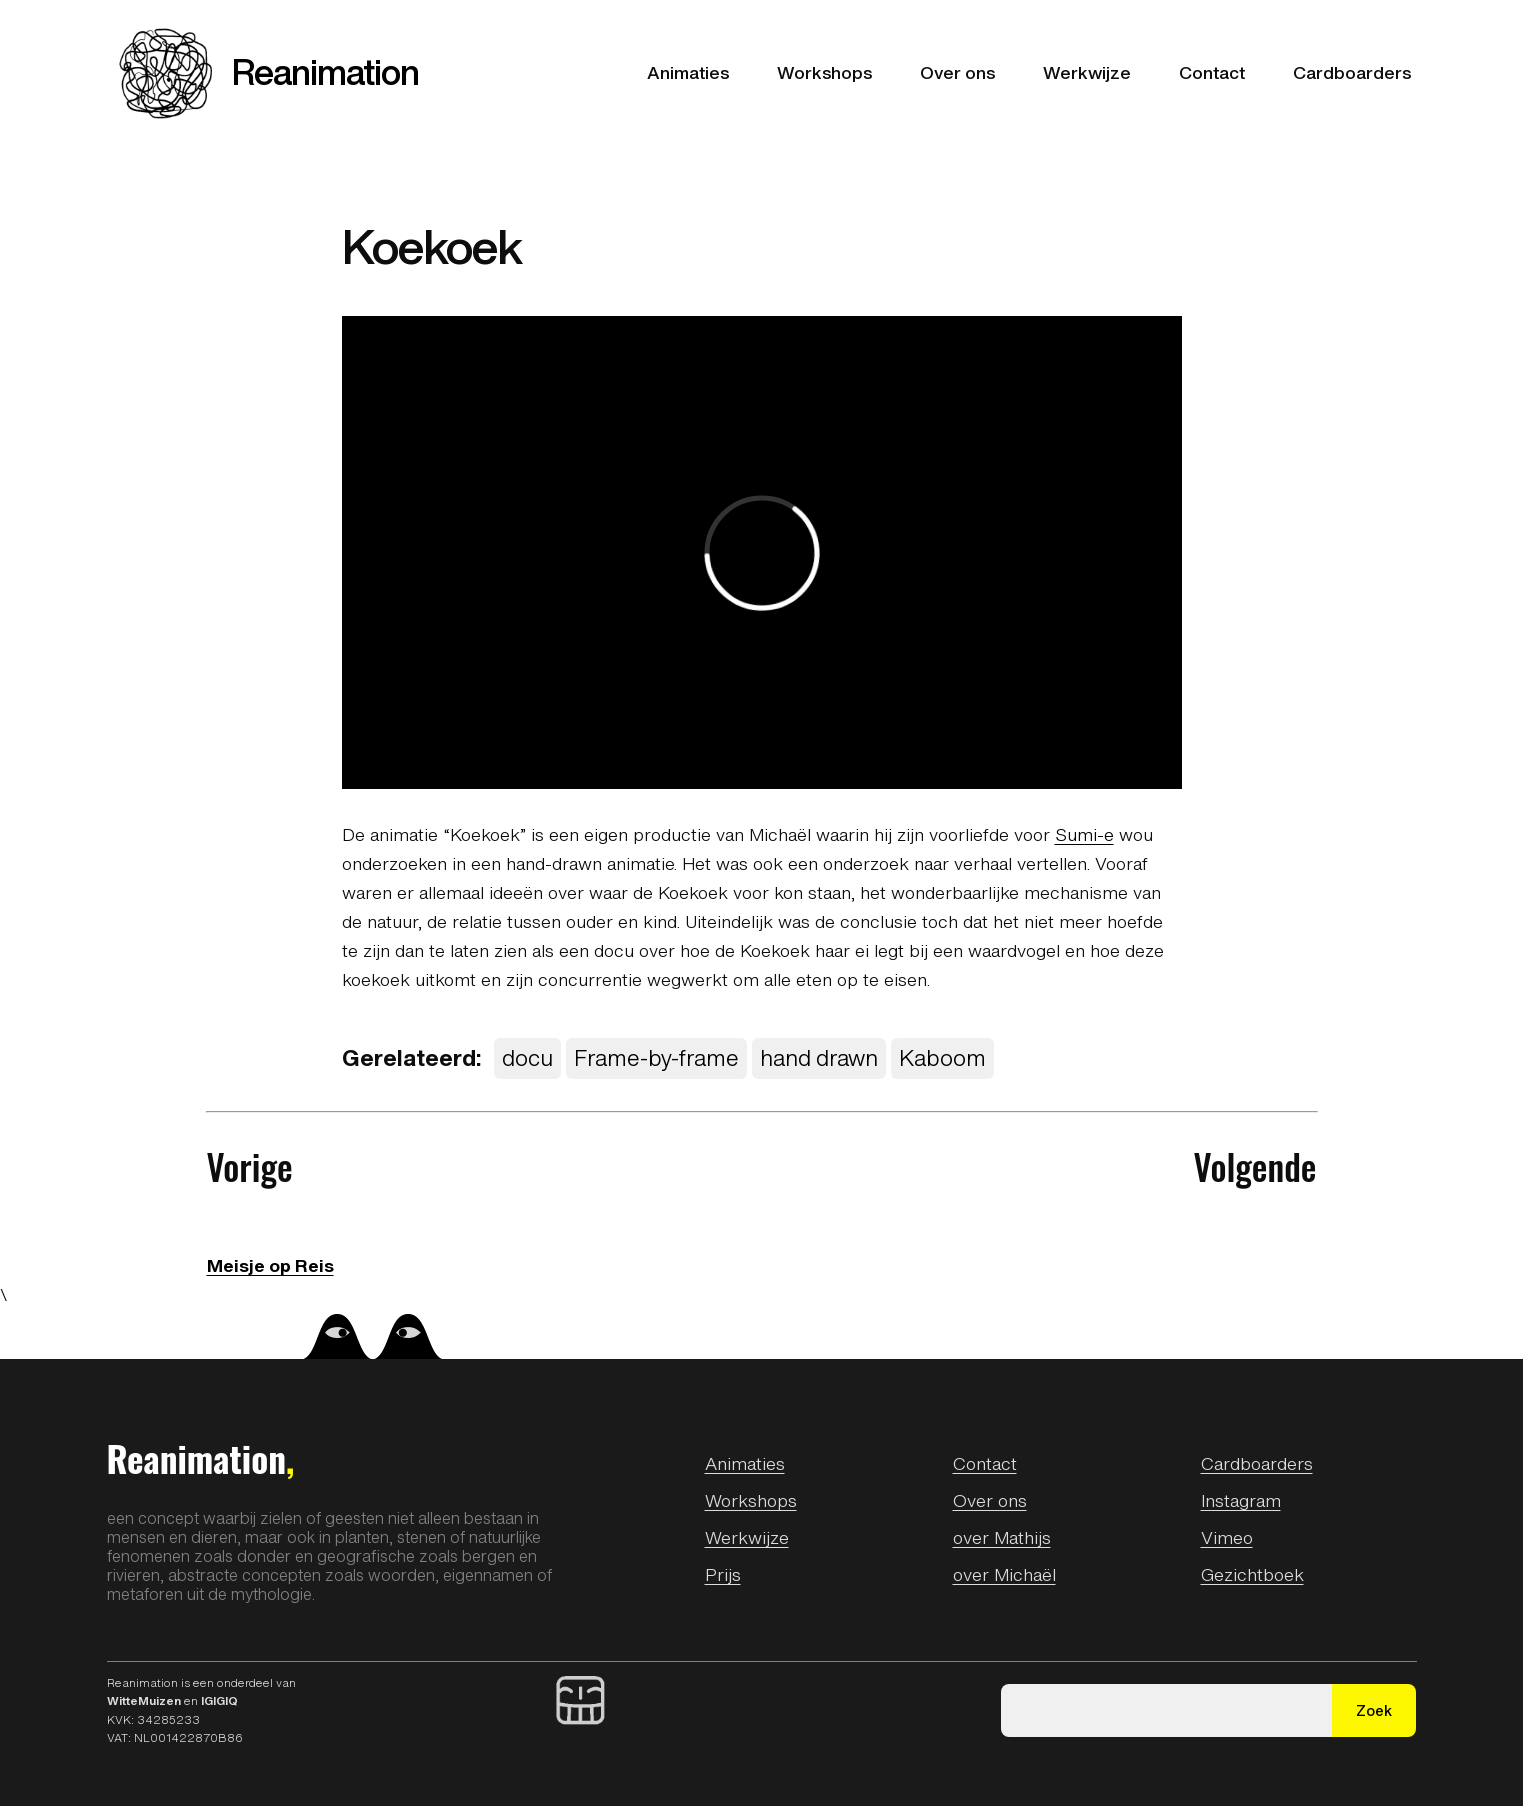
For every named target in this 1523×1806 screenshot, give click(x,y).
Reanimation (325, 72)
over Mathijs (1002, 1537)
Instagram (1241, 1500)
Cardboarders (1257, 1463)
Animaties (745, 1463)
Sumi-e (1084, 834)
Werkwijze (747, 1537)
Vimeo (1227, 1537)
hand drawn (819, 1057)
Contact (985, 1463)
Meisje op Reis (270, 1265)
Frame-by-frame (656, 1057)
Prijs (723, 1574)
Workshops (751, 1500)
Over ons (990, 1500)
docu (527, 1057)
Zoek (1374, 1710)
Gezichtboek (1252, 1574)
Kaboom (942, 1057)
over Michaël (1004, 1574)
